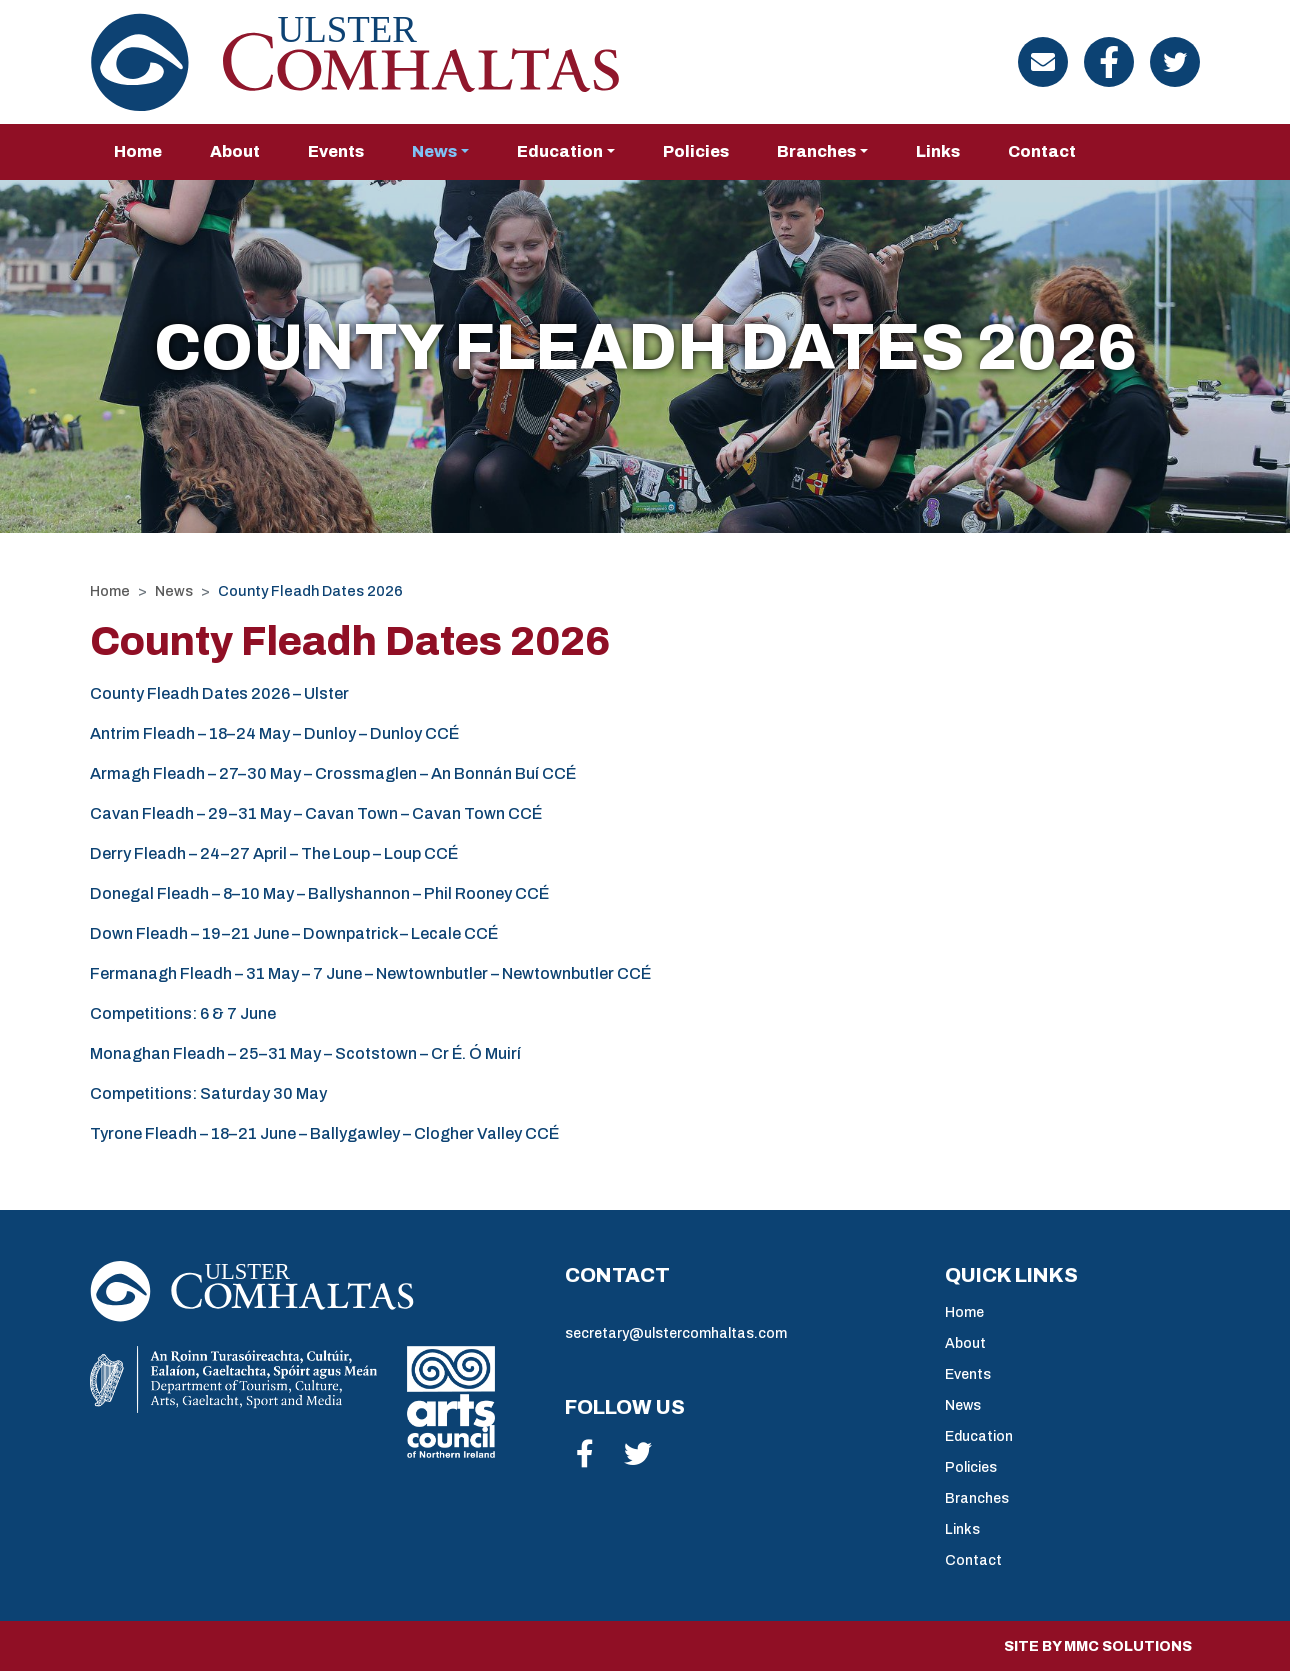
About (235, 151)
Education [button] (560, 151)
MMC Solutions (1128, 1646)
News (174, 591)
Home (138, 151)
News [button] (434, 151)
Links (938, 151)
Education (979, 1436)
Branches (977, 1498)
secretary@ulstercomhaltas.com (676, 1333)
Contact (1042, 151)
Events (336, 151)
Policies (696, 151)
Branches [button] (816, 151)
